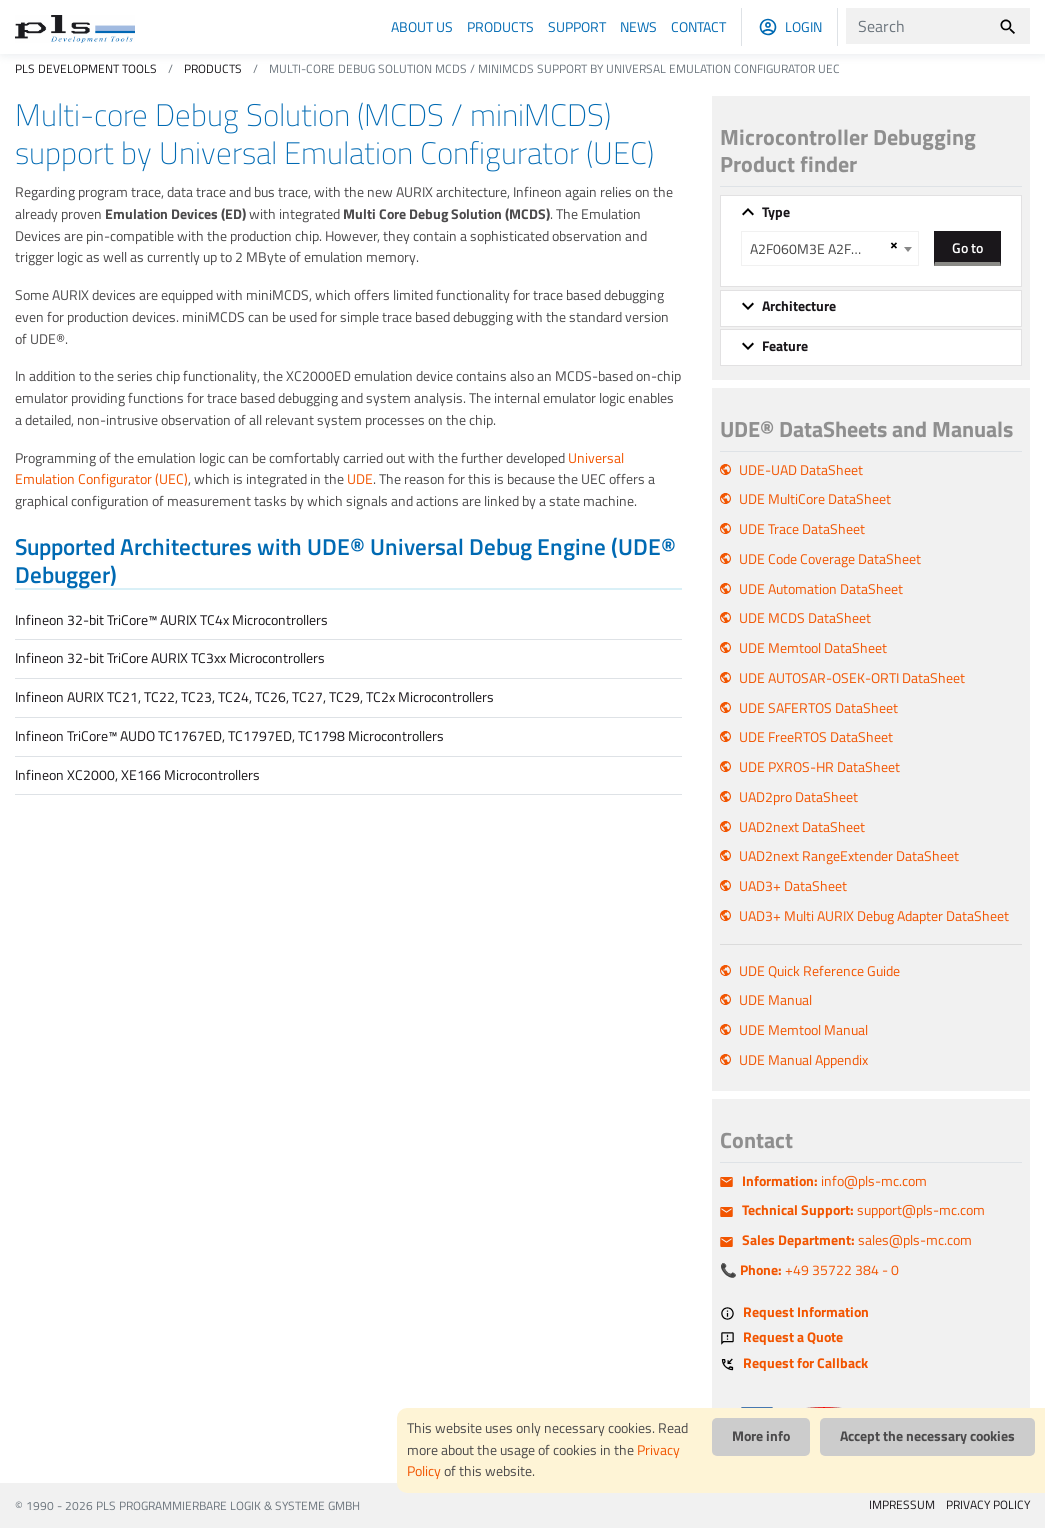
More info (761, 1436)
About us (422, 26)
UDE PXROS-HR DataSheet (819, 767)
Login (803, 26)
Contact (698, 26)
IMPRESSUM (902, 1504)
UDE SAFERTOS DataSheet (818, 708)
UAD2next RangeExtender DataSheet (849, 856)
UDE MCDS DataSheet (805, 618)
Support (577, 26)
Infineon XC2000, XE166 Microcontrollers (137, 775)
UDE (360, 479)
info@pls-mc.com (834, 1181)
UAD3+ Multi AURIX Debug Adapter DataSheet (874, 916)
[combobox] (830, 248)
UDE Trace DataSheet (802, 529)
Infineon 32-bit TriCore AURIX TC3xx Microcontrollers (170, 658)
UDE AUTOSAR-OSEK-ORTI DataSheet (852, 678)
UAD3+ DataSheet (793, 886)
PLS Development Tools (86, 68)
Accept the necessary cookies (927, 1436)
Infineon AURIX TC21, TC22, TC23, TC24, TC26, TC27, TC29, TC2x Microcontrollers (254, 697)
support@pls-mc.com (863, 1210)
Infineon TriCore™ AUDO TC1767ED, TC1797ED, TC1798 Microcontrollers (229, 736)
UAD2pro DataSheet (798, 797)
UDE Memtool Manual (803, 1030)
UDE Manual (775, 1000)
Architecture (799, 306)
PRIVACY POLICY (988, 1504)
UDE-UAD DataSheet (801, 470)
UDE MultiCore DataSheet (815, 499)
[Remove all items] (891, 245)
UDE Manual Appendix (803, 1060)
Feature (785, 346)
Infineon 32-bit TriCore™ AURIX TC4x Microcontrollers (171, 620)
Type (776, 212)
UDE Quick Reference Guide (819, 971)
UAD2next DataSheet (802, 827)
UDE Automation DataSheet (821, 589)
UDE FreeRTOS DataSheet (816, 737)
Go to (967, 247)
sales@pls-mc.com (857, 1240)
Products (500, 26)
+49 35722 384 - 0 (819, 1270)
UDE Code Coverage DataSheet (830, 559)
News (638, 26)
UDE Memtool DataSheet (813, 648)
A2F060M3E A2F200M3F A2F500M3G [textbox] (817, 249)
